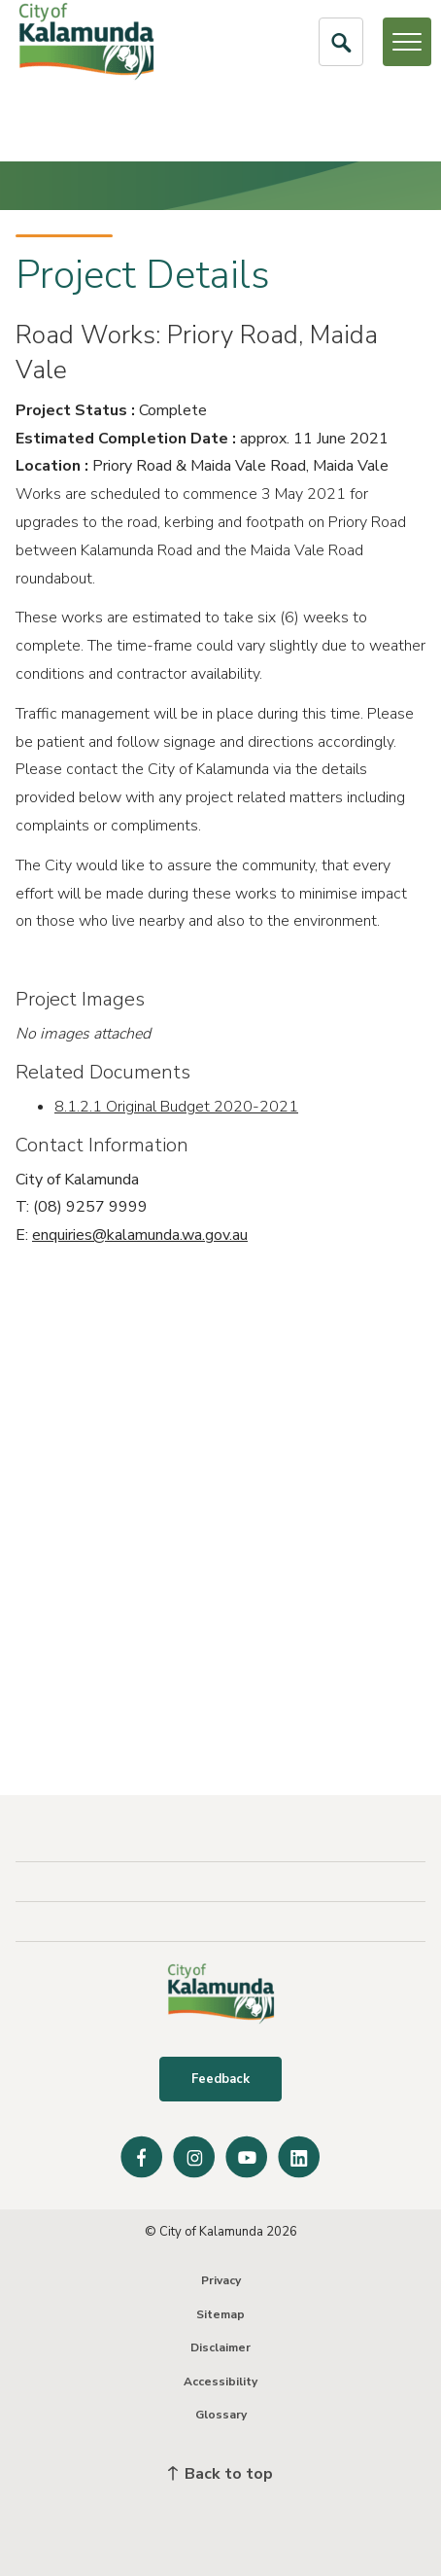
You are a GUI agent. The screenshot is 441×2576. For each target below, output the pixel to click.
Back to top (220, 2474)
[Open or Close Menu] (407, 42)
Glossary (221, 2414)
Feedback (220, 2079)
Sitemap (220, 2314)
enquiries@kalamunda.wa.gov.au (140, 1235)
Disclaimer (220, 2347)
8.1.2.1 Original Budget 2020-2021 (176, 1106)
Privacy (221, 2280)
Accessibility (220, 2381)
